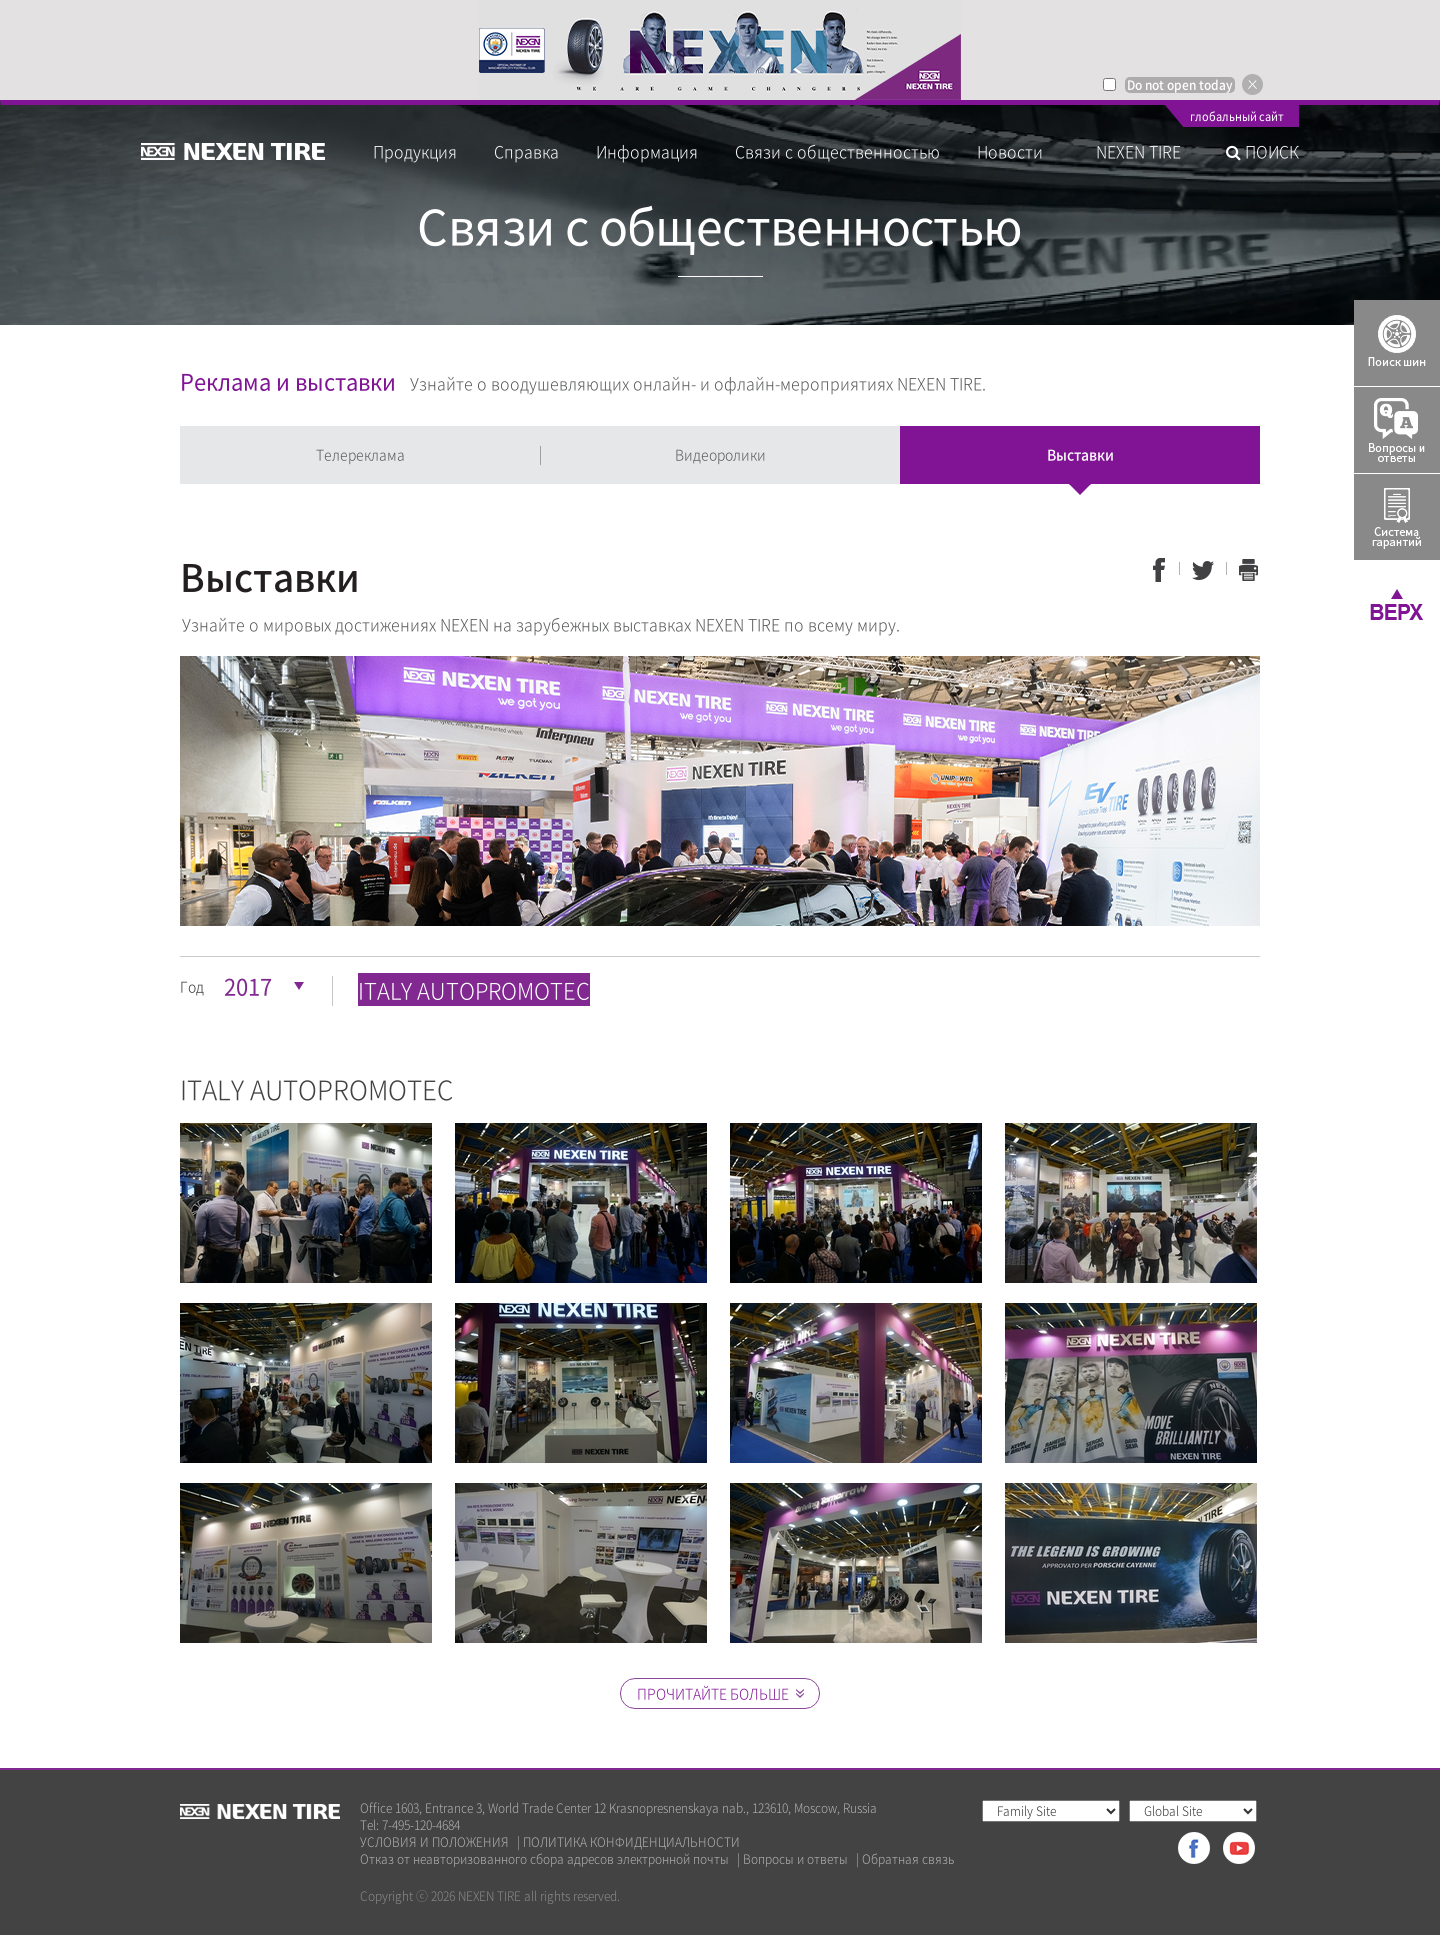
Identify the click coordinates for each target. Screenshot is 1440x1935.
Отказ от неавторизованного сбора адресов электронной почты (544, 1859)
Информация (647, 151)
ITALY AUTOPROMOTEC (474, 989)
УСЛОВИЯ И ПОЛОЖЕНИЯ (434, 1842)
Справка (526, 151)
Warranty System (1397, 517)
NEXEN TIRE (1138, 151)
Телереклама (360, 454)
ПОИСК (1262, 151)
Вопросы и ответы (795, 1859)
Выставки (1080, 454)
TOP (1397, 604)
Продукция (415, 151)
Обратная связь (908, 1859)
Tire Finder (1397, 343)
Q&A (1397, 430)
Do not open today (1180, 85)
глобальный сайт (1237, 118)
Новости (1018, 151)
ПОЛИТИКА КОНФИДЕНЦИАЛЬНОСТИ (631, 1842)
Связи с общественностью (837, 151)
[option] (720, 50)
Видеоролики (720, 454)
